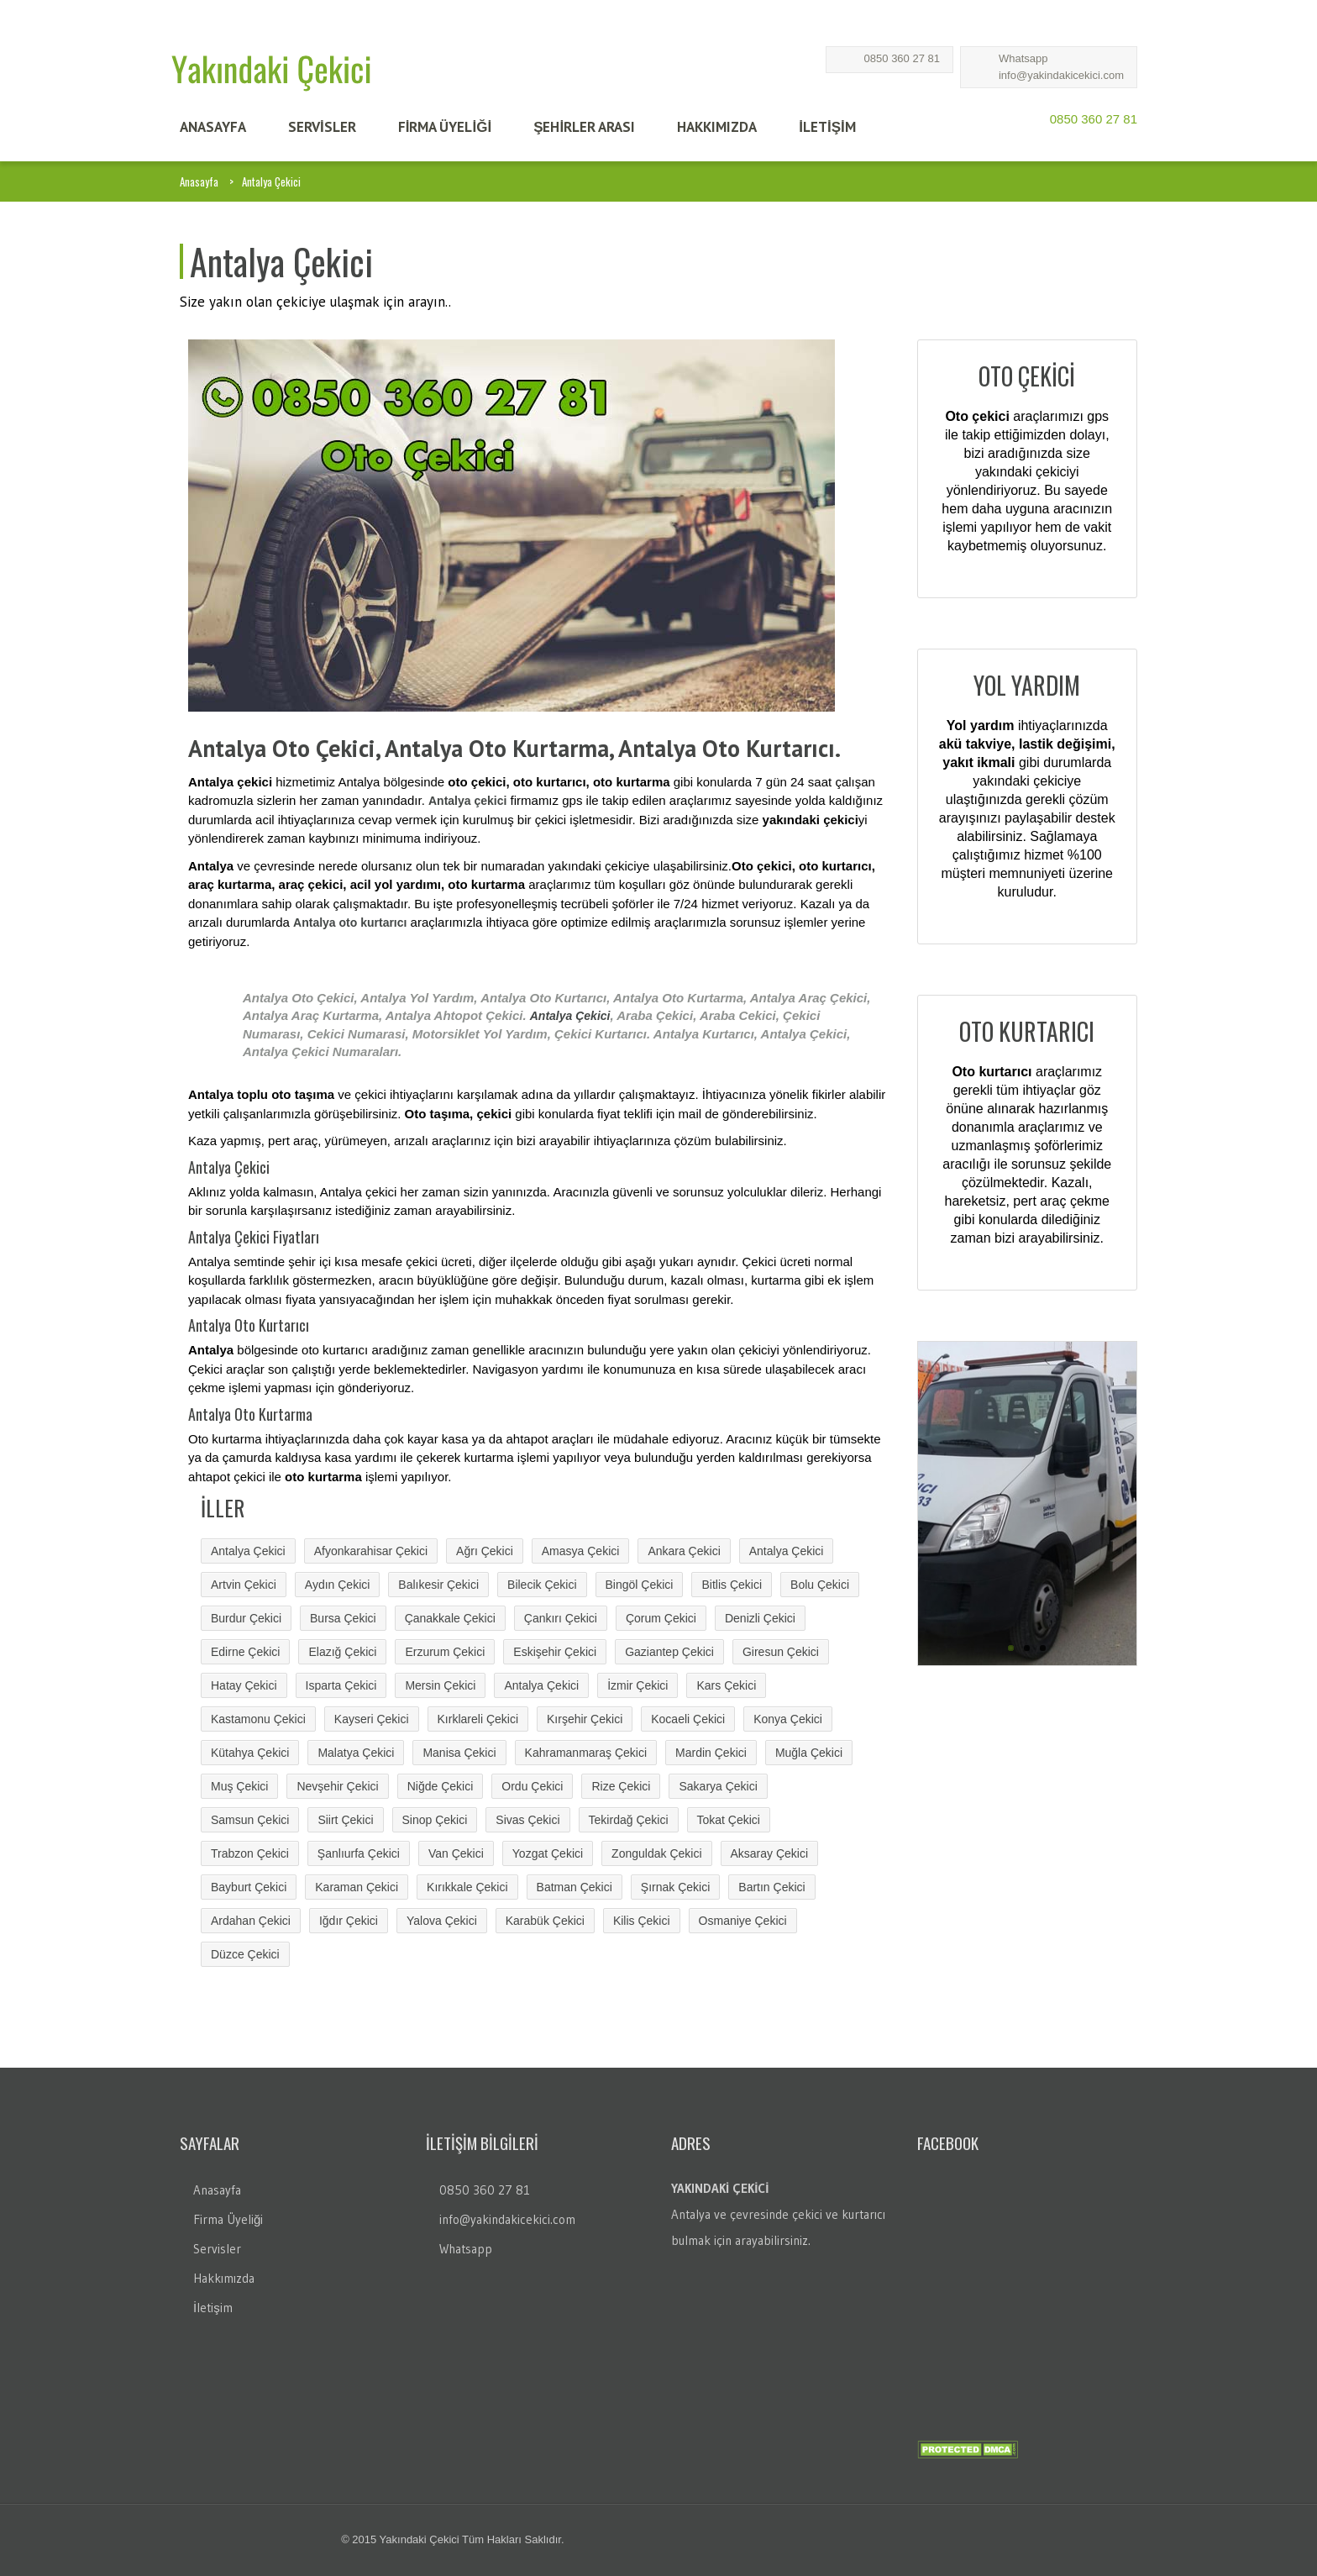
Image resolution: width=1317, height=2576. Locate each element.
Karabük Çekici (545, 1920)
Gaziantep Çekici (669, 1652)
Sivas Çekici (527, 1820)
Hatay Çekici (244, 1685)
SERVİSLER (322, 127)
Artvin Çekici (243, 1584)
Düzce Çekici (245, 1954)
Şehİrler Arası (584, 127)
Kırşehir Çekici (584, 1719)
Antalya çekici (467, 800)
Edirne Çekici (245, 1652)
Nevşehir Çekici (337, 1786)
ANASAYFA (213, 127)
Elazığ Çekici (342, 1652)
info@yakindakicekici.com (1061, 75)
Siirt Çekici (345, 1820)
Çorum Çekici (661, 1618)
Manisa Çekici (459, 1752)
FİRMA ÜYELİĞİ (444, 127)
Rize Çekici (620, 1786)
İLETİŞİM (827, 127)
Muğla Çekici (808, 1752)
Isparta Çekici (341, 1685)
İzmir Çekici (637, 1685)
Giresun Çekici (780, 1652)
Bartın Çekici (771, 1887)
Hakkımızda (223, 2278)
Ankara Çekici (684, 1551)
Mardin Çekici (711, 1752)
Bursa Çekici (343, 1618)
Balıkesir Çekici (438, 1584)
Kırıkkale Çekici (467, 1887)
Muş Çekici (239, 1786)
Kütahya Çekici (250, 1752)
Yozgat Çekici (547, 1853)
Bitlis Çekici (731, 1584)
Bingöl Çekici (640, 1584)
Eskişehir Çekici (554, 1652)
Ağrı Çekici (484, 1551)
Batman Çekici (574, 1887)
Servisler (217, 2249)
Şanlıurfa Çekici (358, 1853)
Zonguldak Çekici (656, 1853)
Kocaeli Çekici (688, 1719)
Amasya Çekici (581, 1551)
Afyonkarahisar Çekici (371, 1551)
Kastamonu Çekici (258, 1719)
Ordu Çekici (532, 1786)
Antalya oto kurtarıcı (350, 922)
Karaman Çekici (356, 1887)
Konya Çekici (787, 1719)
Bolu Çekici (819, 1584)
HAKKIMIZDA (717, 127)
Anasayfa (199, 181)
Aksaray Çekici (770, 1853)
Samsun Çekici (250, 1820)
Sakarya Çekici (718, 1786)
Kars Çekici (726, 1685)
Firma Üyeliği (228, 2219)
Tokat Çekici (728, 1820)
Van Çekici (456, 1853)
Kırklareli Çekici (478, 1719)
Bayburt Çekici (248, 1887)
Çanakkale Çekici (450, 1618)
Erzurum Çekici (445, 1652)
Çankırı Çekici (560, 1618)
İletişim (213, 2308)
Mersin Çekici (440, 1685)
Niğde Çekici (440, 1786)
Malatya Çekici (355, 1752)
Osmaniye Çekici (743, 1920)
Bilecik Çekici (541, 1584)
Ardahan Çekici (251, 1920)
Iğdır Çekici (348, 1920)
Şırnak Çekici (675, 1887)
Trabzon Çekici (250, 1853)
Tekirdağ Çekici (629, 1820)
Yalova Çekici (442, 1920)
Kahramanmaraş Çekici (586, 1752)
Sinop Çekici (435, 1820)
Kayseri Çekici (371, 1719)
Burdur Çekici (246, 1618)
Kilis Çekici (641, 1920)
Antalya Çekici (570, 1016)
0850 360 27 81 (902, 58)
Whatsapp (1023, 58)
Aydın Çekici (337, 1584)
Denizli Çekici (760, 1618)
